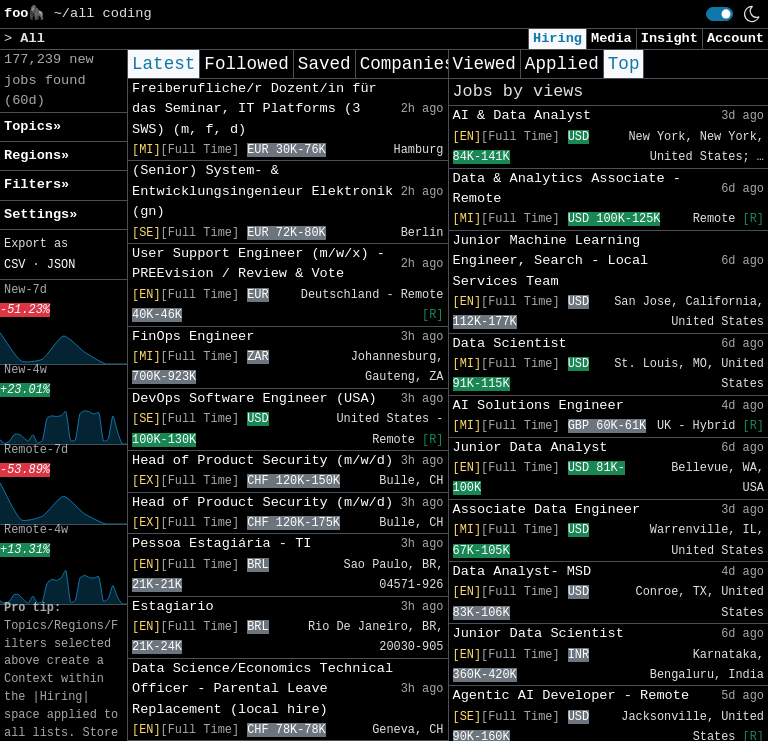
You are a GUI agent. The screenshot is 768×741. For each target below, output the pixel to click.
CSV (14, 265)
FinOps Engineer (193, 336)
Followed (246, 64)
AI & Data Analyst (522, 115)
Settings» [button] (40, 214)
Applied (562, 64)
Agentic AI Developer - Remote (571, 695)
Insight (669, 38)
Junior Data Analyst (530, 447)
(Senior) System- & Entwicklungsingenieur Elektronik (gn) (262, 191)
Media (611, 38)
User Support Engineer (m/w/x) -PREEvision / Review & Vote (258, 263)
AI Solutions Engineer (538, 405)
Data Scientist (510, 343)
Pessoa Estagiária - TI (221, 543)
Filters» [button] (36, 184)
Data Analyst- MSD (522, 571)
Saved (324, 64)
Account (735, 38)
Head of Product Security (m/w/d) (262, 460)
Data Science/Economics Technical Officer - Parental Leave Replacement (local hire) (262, 689)
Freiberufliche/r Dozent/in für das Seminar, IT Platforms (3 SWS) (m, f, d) (254, 109)
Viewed (484, 64)
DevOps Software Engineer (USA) (254, 398)
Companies (407, 64)
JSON (61, 265)
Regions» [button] (36, 155)
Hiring (557, 38)
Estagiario (173, 606)
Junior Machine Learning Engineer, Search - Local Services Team (551, 261)
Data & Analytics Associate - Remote (567, 188)
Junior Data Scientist (538, 633)
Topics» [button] (32, 126)
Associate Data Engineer (547, 509)
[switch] (719, 14)
